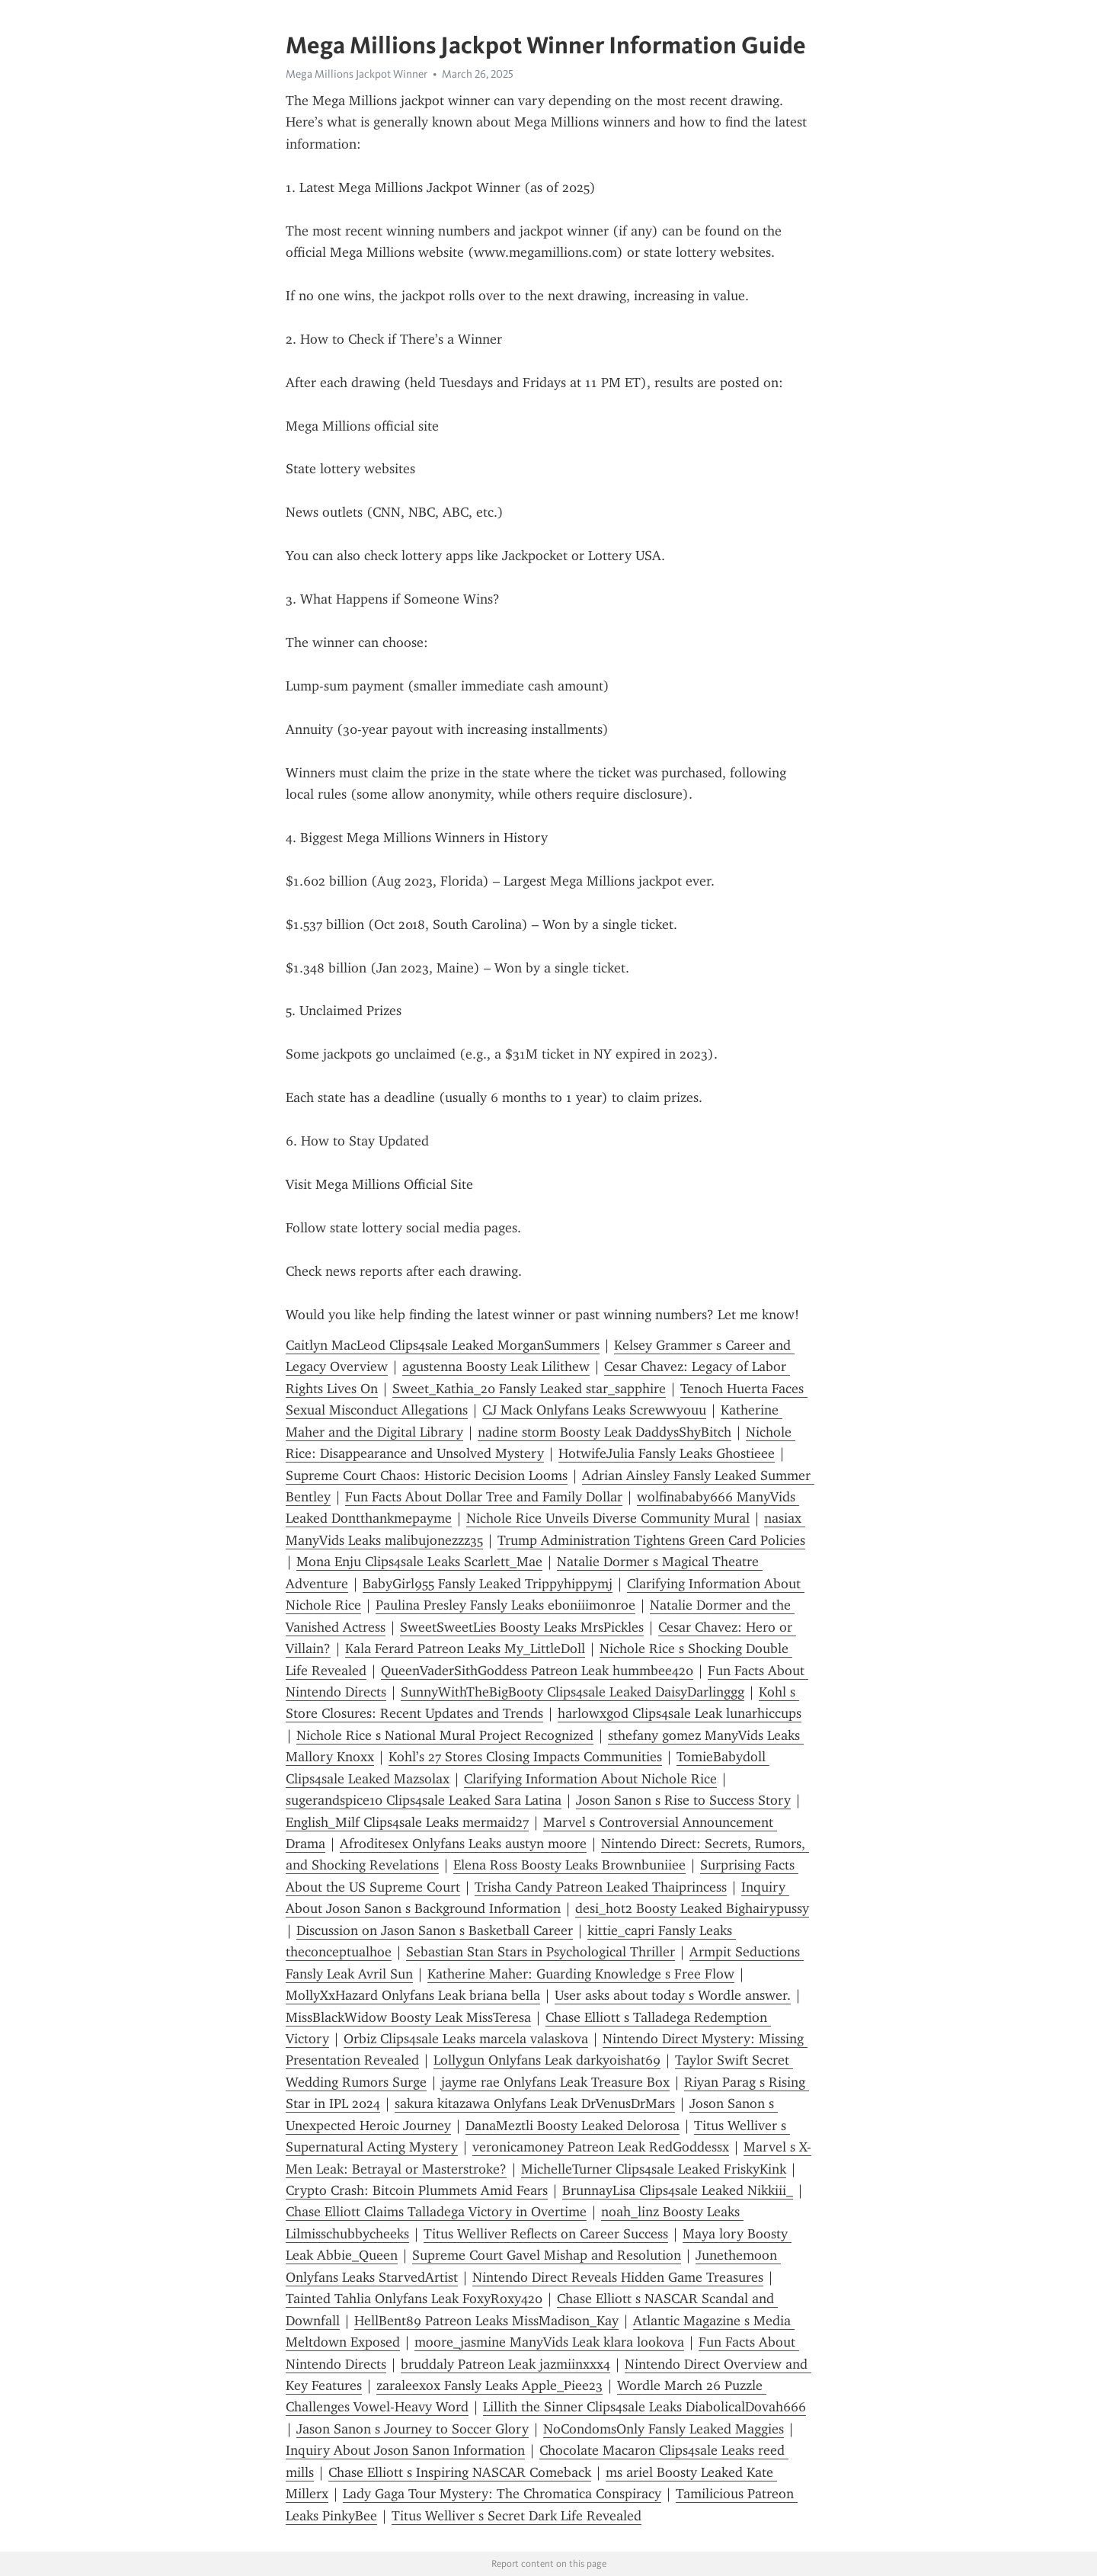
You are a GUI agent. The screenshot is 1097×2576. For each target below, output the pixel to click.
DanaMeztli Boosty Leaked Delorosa (572, 2125)
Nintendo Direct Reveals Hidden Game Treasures (617, 2277)
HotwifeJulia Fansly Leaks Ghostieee (666, 1453)
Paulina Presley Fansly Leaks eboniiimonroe (505, 1605)
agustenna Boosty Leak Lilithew (496, 1366)
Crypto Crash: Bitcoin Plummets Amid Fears (417, 2190)
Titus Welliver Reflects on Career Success (546, 2233)
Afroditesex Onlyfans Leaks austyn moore (463, 1843)
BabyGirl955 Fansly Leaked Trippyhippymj (487, 1583)
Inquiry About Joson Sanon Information (405, 2450)
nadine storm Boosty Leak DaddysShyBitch (604, 1432)
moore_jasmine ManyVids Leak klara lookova (549, 2342)
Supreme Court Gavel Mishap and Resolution (546, 2255)
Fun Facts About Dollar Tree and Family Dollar (483, 1496)
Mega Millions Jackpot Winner (356, 74)
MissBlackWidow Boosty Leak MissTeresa (408, 2017)
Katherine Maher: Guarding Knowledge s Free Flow (580, 1974)
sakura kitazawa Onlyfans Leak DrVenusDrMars (535, 2103)
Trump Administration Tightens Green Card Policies (651, 1540)
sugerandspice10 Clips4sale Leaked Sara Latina (423, 1800)
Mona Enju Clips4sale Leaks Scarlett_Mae (419, 1561)
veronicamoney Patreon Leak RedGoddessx (600, 2147)
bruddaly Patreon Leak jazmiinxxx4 (505, 2364)
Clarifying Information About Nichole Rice (590, 1778)
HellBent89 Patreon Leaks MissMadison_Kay (486, 2320)
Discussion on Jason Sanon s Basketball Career (434, 1930)
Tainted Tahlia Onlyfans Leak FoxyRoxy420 (414, 2298)
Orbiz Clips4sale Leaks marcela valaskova (466, 2038)
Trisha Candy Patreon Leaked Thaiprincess (601, 1887)
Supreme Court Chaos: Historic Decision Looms (427, 1475)
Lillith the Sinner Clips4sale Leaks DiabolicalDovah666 (644, 2406)
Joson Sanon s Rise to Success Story (683, 1800)
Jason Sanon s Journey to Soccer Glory (412, 2429)
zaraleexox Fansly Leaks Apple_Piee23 (489, 2385)
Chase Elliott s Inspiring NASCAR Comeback (459, 2472)
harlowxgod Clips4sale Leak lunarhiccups (679, 1713)
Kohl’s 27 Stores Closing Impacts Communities (525, 1756)
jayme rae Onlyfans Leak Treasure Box (555, 2082)
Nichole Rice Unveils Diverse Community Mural (608, 1518)
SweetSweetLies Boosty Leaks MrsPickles (522, 1627)
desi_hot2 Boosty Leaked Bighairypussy (692, 1908)
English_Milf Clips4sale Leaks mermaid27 (407, 1822)
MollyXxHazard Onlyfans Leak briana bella (413, 1995)
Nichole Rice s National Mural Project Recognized (444, 1735)
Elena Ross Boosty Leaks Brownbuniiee (569, 1865)
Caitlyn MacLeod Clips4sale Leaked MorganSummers (443, 1345)
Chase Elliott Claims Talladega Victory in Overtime (436, 2211)
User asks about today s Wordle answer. (673, 1995)
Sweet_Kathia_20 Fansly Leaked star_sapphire (529, 1388)
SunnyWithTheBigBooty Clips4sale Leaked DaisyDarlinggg (572, 1692)
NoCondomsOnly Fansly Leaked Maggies (663, 2429)
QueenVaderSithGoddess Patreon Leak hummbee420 (537, 1670)
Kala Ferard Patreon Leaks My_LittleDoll (465, 1648)
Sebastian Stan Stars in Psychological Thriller (540, 1951)
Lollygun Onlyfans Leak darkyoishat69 (546, 2060)
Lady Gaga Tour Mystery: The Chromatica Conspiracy (502, 2493)
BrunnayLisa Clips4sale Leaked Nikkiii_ (677, 2190)
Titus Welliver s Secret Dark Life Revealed (516, 2515)
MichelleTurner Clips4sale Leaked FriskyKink (653, 2169)
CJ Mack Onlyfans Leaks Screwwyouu (594, 1410)
